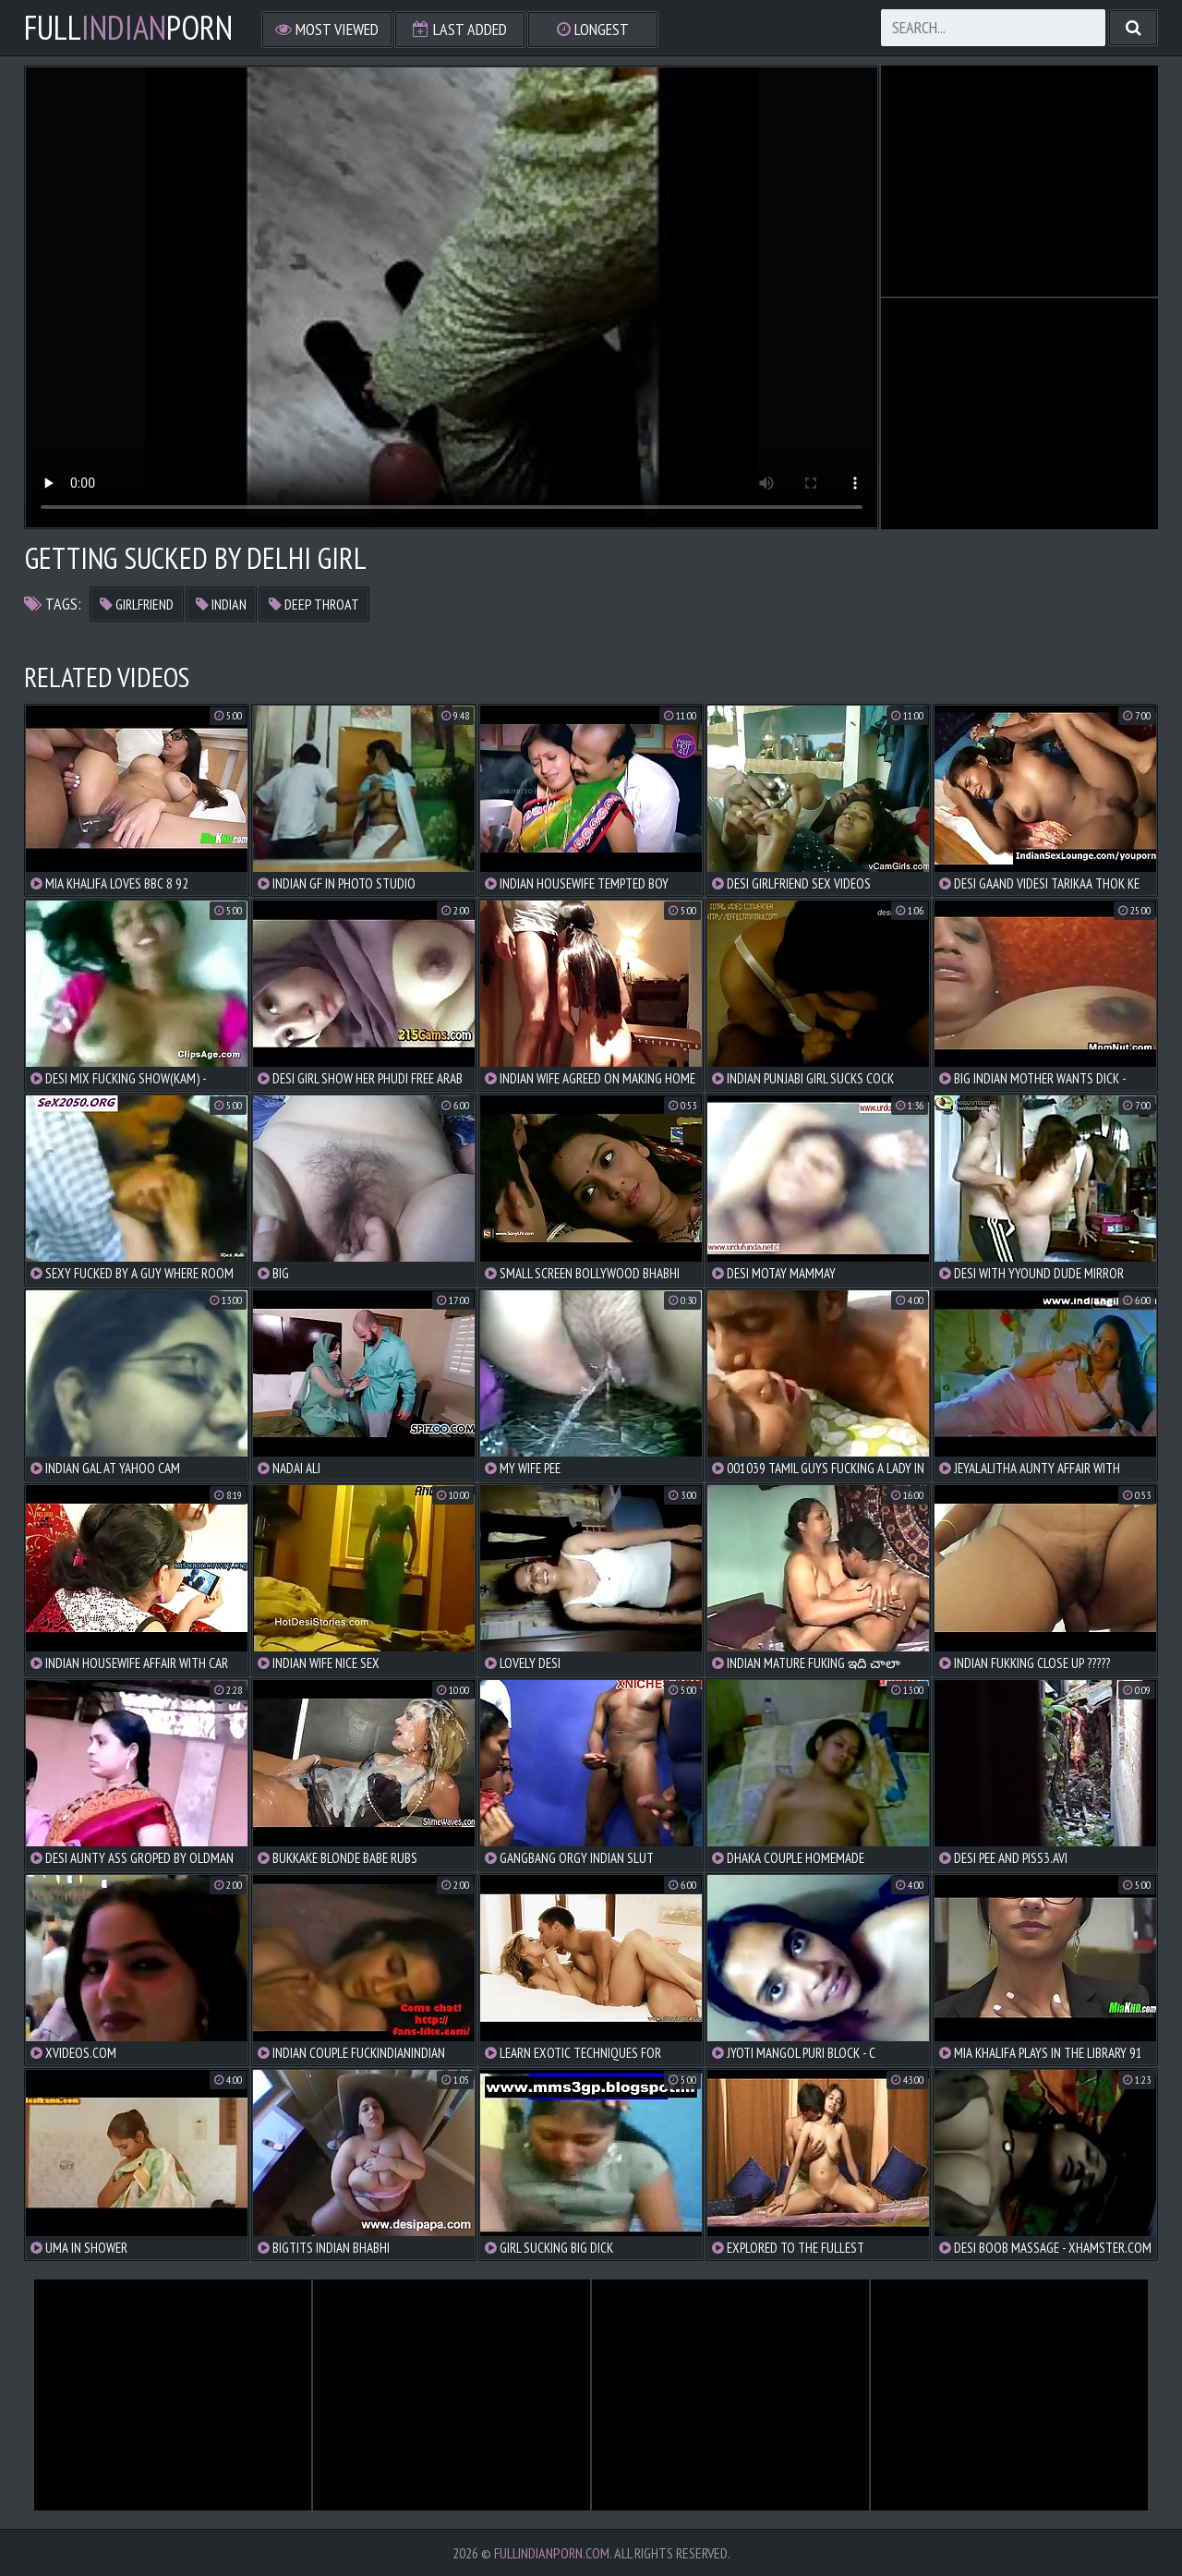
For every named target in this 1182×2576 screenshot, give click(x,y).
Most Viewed (327, 29)
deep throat (314, 604)
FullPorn (128, 27)
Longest (593, 29)
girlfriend (137, 604)
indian (221, 604)
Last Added (460, 29)
